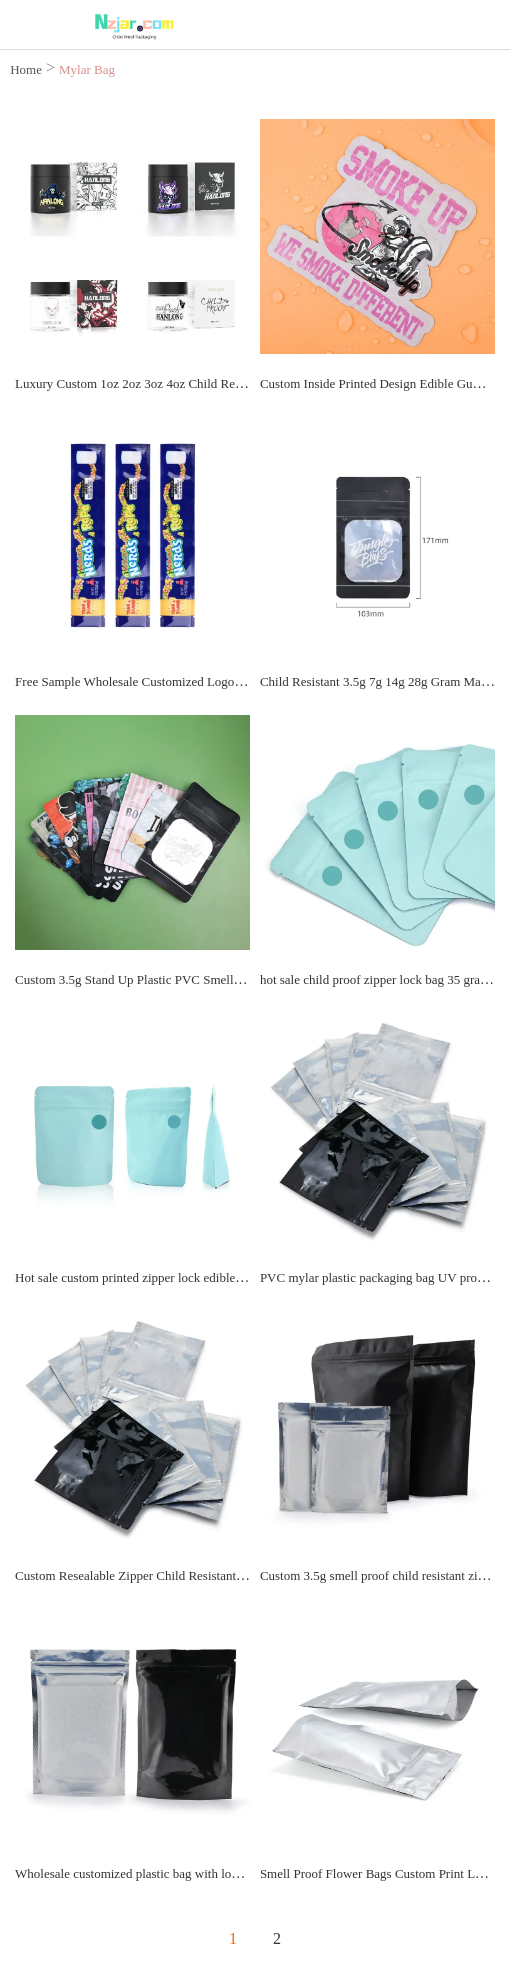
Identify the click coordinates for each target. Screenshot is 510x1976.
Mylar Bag (87, 69)
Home (26, 69)
